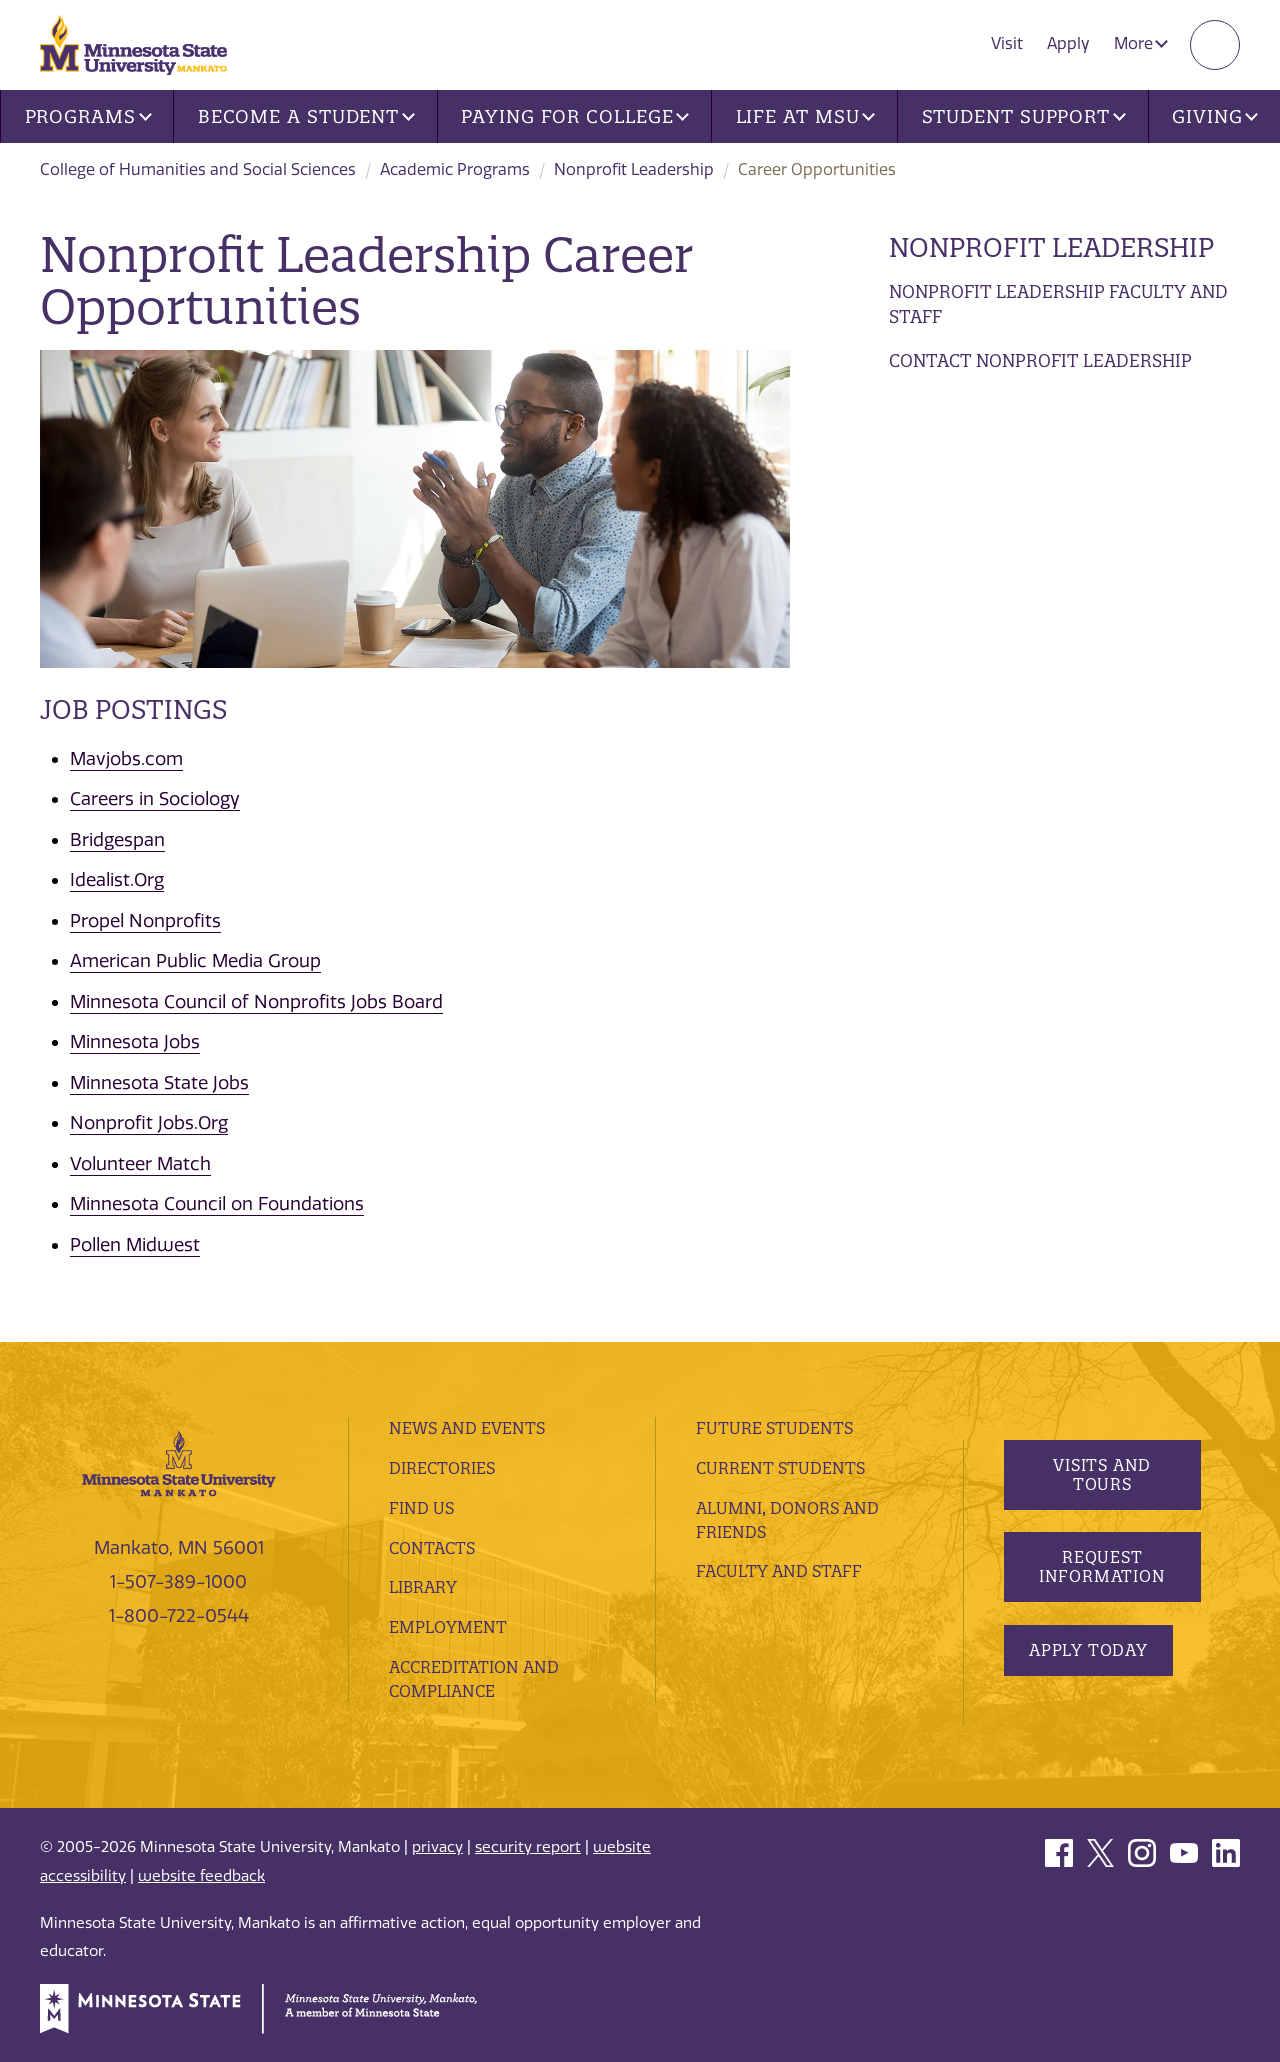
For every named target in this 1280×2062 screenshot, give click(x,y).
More (1141, 43)
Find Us (421, 1508)
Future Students (774, 1428)
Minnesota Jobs (135, 1042)
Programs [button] (88, 116)
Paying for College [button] (575, 116)
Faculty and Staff (779, 1571)
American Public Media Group (195, 961)
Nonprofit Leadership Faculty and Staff (1058, 304)
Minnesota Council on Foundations (217, 1204)
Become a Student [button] (306, 116)
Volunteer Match (140, 1164)
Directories (442, 1468)
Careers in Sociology (155, 799)
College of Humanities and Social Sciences (198, 169)
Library (423, 1587)
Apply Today (1088, 1650)
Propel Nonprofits (145, 921)
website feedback (201, 1876)
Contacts (432, 1548)
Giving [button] (1215, 116)
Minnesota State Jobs (159, 1083)
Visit (1007, 43)
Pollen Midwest (135, 1245)
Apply (1068, 43)
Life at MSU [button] (806, 116)
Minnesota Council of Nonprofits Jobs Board (256, 1002)
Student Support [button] (1024, 116)
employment (448, 1627)
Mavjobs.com (126, 759)
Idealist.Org (117, 880)
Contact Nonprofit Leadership (1040, 360)
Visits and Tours (1102, 1474)
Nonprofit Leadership (634, 169)
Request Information (1101, 1566)
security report (528, 1847)
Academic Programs (455, 169)
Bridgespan (117, 840)
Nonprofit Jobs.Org (149, 1123)
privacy (437, 1847)
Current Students (780, 1468)
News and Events (467, 1428)
